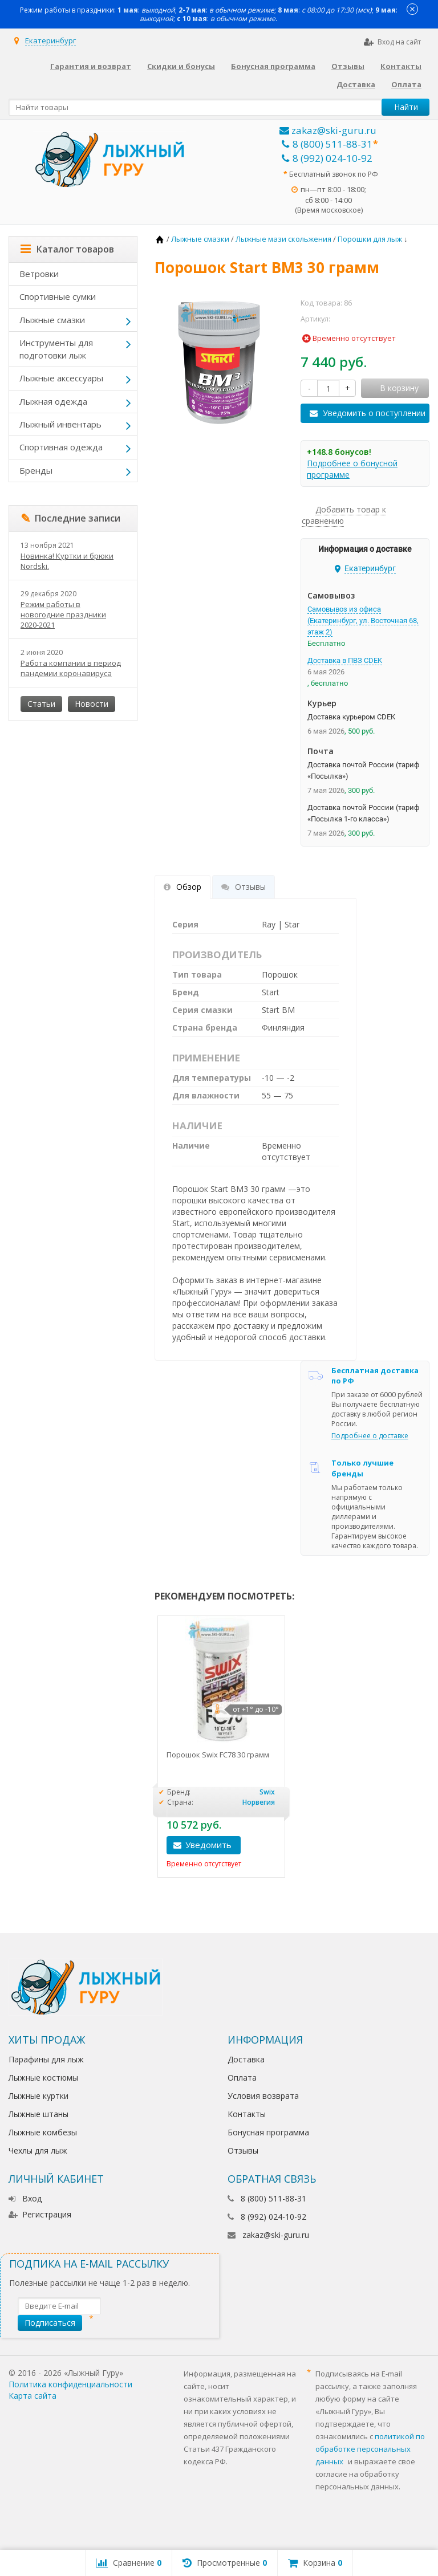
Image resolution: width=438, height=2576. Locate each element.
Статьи (41, 703)
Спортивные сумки (57, 296)
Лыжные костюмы (43, 2077)
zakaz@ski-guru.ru (327, 130)
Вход (25, 2198)
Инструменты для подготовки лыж (56, 348)
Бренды (35, 470)
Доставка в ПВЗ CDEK (344, 660)
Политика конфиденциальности (70, 2384)
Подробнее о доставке (369, 1435)
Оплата (406, 84)
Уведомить (208, 1844)
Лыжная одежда (53, 401)
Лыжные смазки (52, 319)
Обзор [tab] (182, 886)
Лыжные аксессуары (61, 378)
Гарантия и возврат (90, 66)
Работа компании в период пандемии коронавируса (71, 668)
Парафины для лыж (46, 2059)
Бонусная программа (273, 66)
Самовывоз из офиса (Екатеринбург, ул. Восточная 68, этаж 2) (363, 620)
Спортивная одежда (61, 447)
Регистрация (40, 2214)
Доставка (355, 84)
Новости (91, 703)
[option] (221, 1746)
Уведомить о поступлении (374, 413)
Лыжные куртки (38, 2095)
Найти (406, 106)
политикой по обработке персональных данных (370, 2449)
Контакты (400, 66)
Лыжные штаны (38, 2114)
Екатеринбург (50, 40)
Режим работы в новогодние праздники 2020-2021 (63, 614)
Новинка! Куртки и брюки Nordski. (67, 561)
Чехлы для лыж (38, 2150)
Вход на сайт (392, 42)
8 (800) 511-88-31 (327, 143)
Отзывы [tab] (243, 886)
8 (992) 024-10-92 (327, 158)
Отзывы (347, 66)
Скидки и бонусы (181, 66)
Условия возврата (263, 2095)
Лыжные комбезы (43, 2132)
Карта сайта (32, 2395)
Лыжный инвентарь (60, 424)
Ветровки (39, 273)
